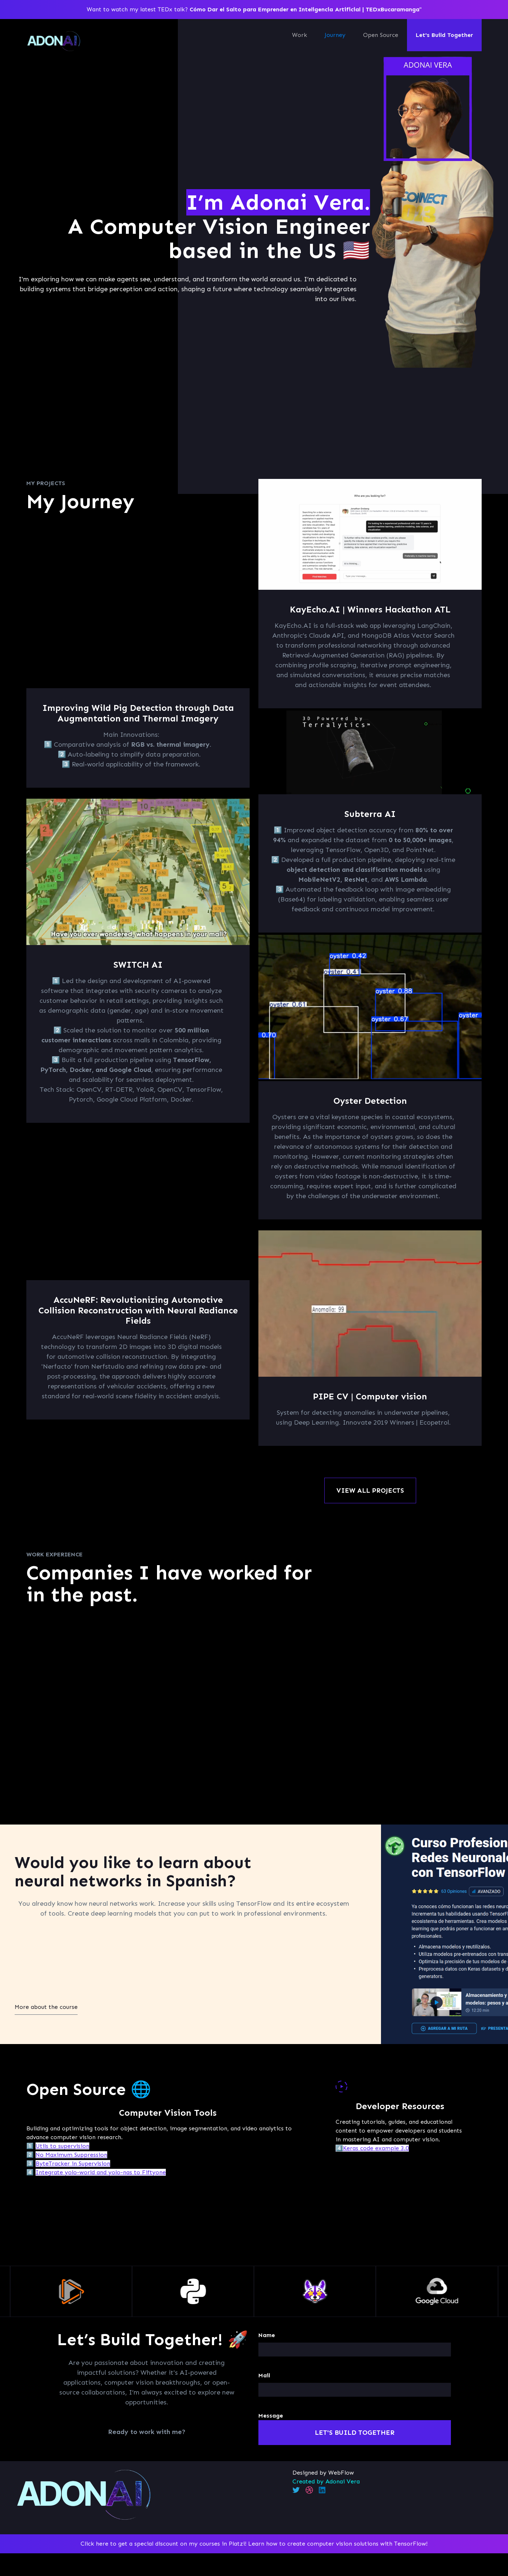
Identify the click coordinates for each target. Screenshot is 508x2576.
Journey (335, 34)
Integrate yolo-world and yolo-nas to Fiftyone (101, 2172)
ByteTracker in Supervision (73, 2163)
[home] (53, 41)
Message (270, 2415)
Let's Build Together (444, 34)
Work (299, 34)
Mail (264, 2375)
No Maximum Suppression (71, 2154)
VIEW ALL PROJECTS (370, 1490)
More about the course (46, 2006)
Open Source (380, 34)
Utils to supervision (62, 2145)
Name (266, 2335)
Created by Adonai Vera (326, 2481)
